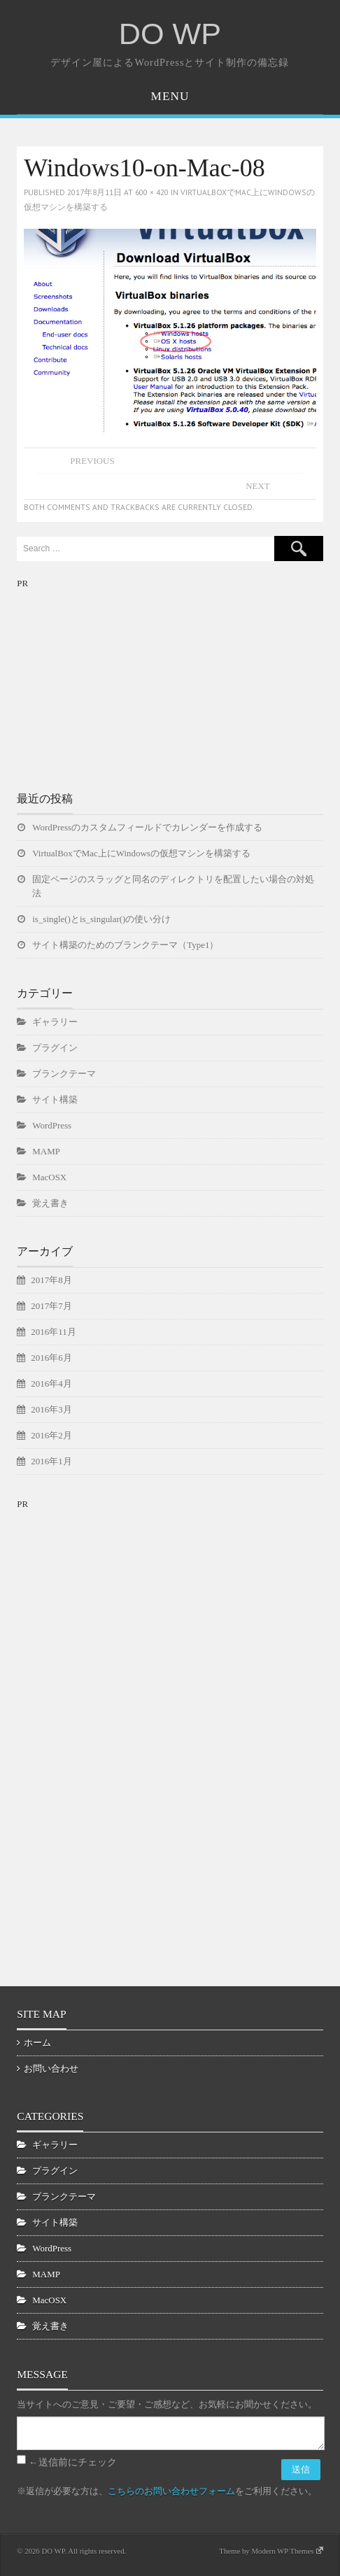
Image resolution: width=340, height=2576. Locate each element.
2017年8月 (51, 1280)
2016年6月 (51, 1357)
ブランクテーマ (64, 1073)
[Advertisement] (122, 678)
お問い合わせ (51, 2068)
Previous (92, 460)
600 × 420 (152, 192)
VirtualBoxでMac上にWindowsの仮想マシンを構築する (141, 853)
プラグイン (55, 1047)
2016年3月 (51, 1409)
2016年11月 (53, 1331)
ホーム (37, 2042)
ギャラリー (55, 1022)
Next (258, 486)
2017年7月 (51, 1306)
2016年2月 (51, 1435)
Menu (170, 96)
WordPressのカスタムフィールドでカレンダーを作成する (147, 827)
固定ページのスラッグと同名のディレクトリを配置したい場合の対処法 (173, 886)
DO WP (170, 33)
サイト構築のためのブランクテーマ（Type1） (125, 945)
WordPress (51, 1125)
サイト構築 (55, 1099)
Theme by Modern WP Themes (271, 2551)
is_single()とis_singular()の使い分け (101, 919)
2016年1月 (51, 1461)
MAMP (46, 1151)
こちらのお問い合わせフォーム (171, 2491)
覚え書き (50, 1203)
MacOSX (49, 1177)
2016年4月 (51, 1383)
